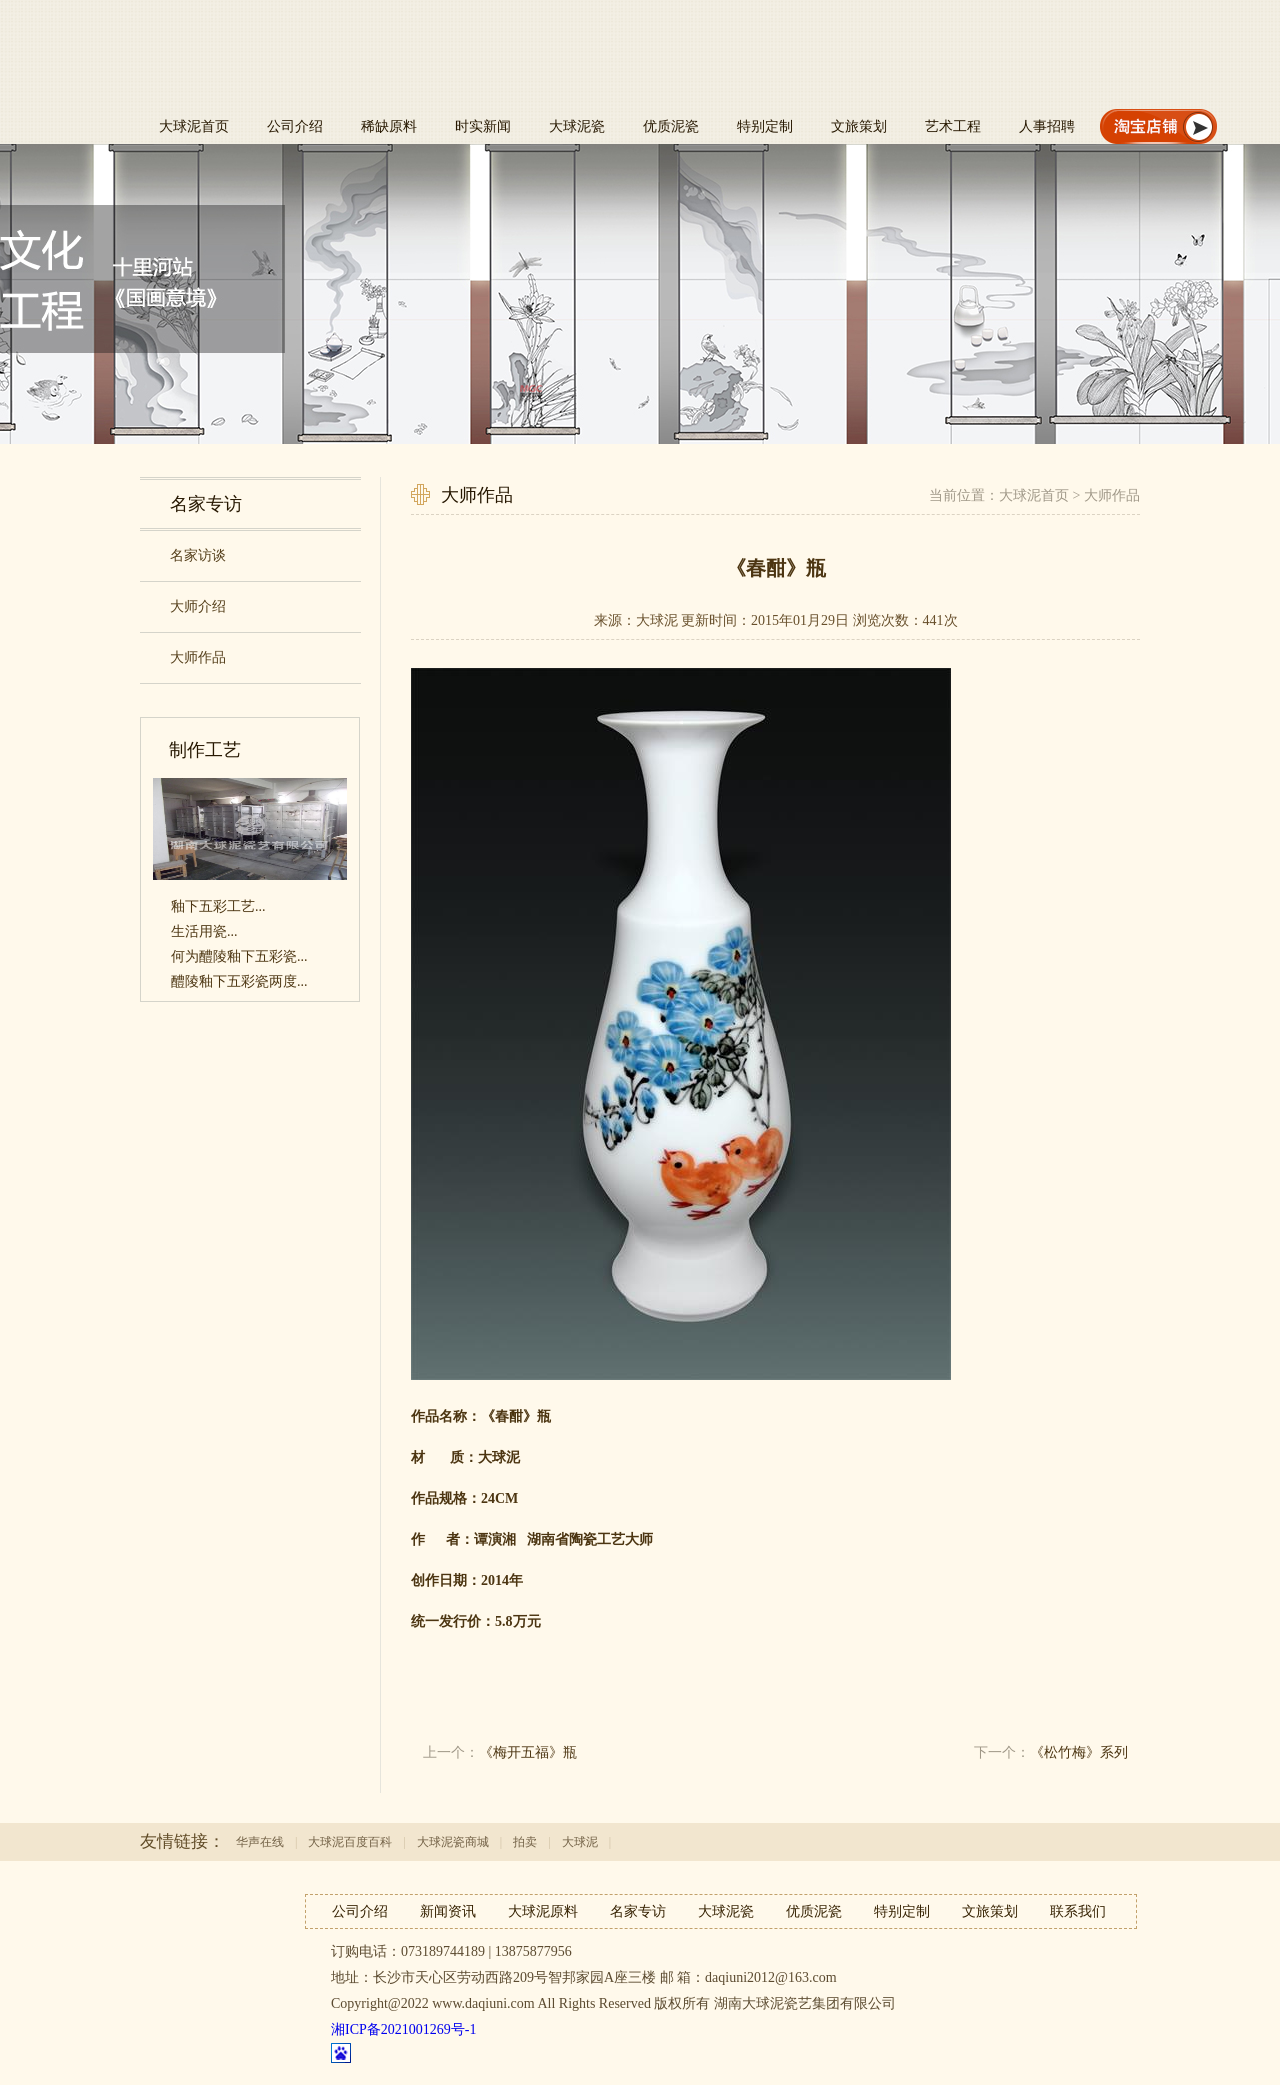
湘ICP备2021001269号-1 (403, 2029)
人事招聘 (1047, 126)
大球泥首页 (194, 126)
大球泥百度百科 (350, 1842)
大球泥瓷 (577, 126)
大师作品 (1112, 495)
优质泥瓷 (671, 126)
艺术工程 (953, 126)
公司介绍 (295, 126)
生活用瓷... (204, 931)
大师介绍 (198, 606)
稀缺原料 (389, 126)
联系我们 (1078, 1911)
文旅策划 (859, 126)
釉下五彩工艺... (218, 906)
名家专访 (638, 1911)
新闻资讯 (448, 1911)
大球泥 (580, 1842)
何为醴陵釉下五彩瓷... (239, 956)
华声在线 (260, 1842)
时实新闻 (483, 126)
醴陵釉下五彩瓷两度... (239, 981)
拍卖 (525, 1842)
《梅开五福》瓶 (528, 1752)
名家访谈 (198, 555)
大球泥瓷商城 (453, 1842)
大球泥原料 (543, 1911)
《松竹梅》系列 (1079, 1752)
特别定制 (765, 126)
